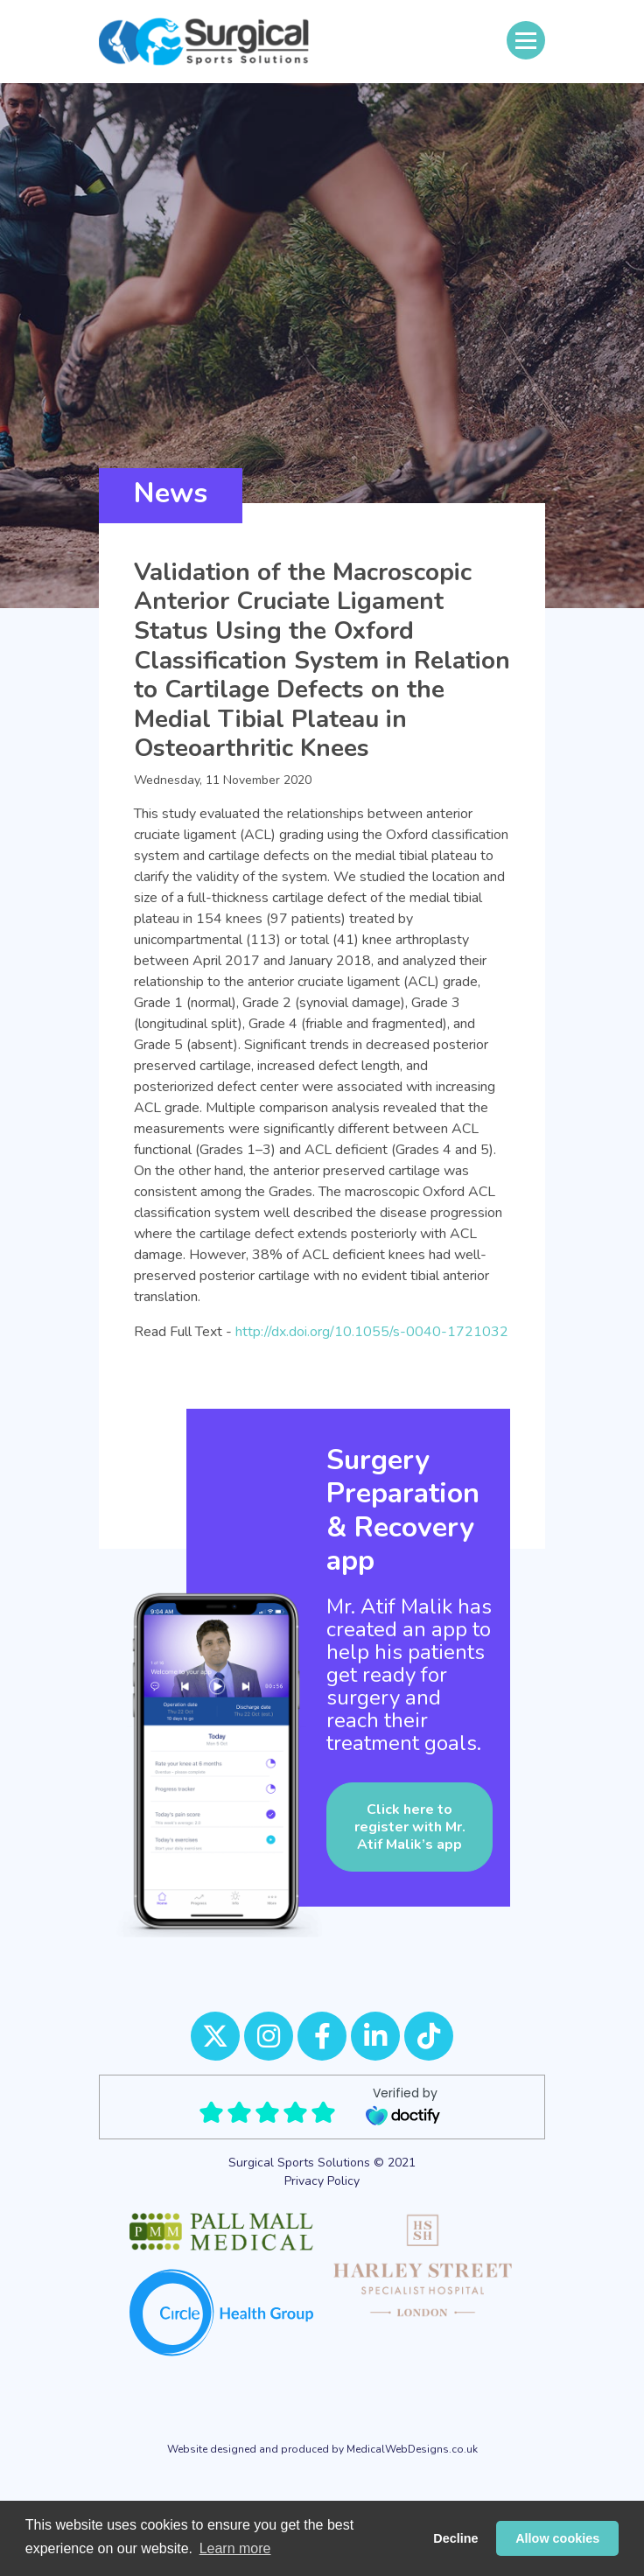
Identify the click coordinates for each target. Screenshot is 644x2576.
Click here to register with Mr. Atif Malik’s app (410, 1827)
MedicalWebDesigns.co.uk (412, 2449)
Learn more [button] (235, 2548)
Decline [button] (455, 2538)
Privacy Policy (322, 2181)
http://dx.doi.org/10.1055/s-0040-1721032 (371, 1331)
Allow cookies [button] (557, 2538)
